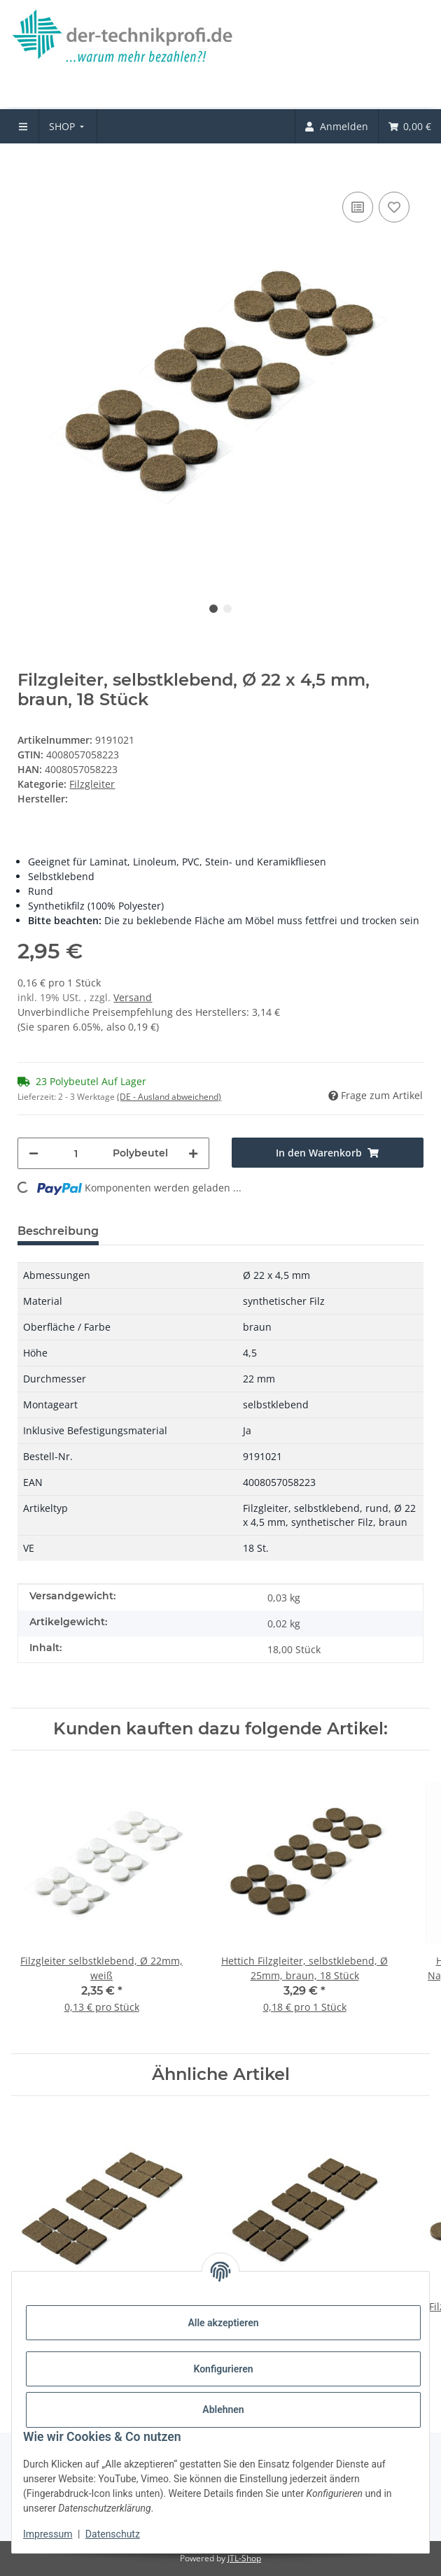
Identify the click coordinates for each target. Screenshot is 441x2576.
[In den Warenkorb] (29, 167)
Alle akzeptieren (223, 2322)
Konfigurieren (223, 2369)
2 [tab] (227, 608)
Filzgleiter (92, 784)
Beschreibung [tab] (58, 1231)
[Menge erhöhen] (193, 1153)
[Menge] (75, 1153)
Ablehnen (223, 2409)
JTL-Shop (244, 2558)
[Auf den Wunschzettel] (394, 207)
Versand (132, 997)
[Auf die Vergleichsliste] (357, 207)
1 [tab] (213, 608)
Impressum (47, 2534)
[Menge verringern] (33, 1153)
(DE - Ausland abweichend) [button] (169, 1097)
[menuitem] (68, 126)
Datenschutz (112, 2534)
